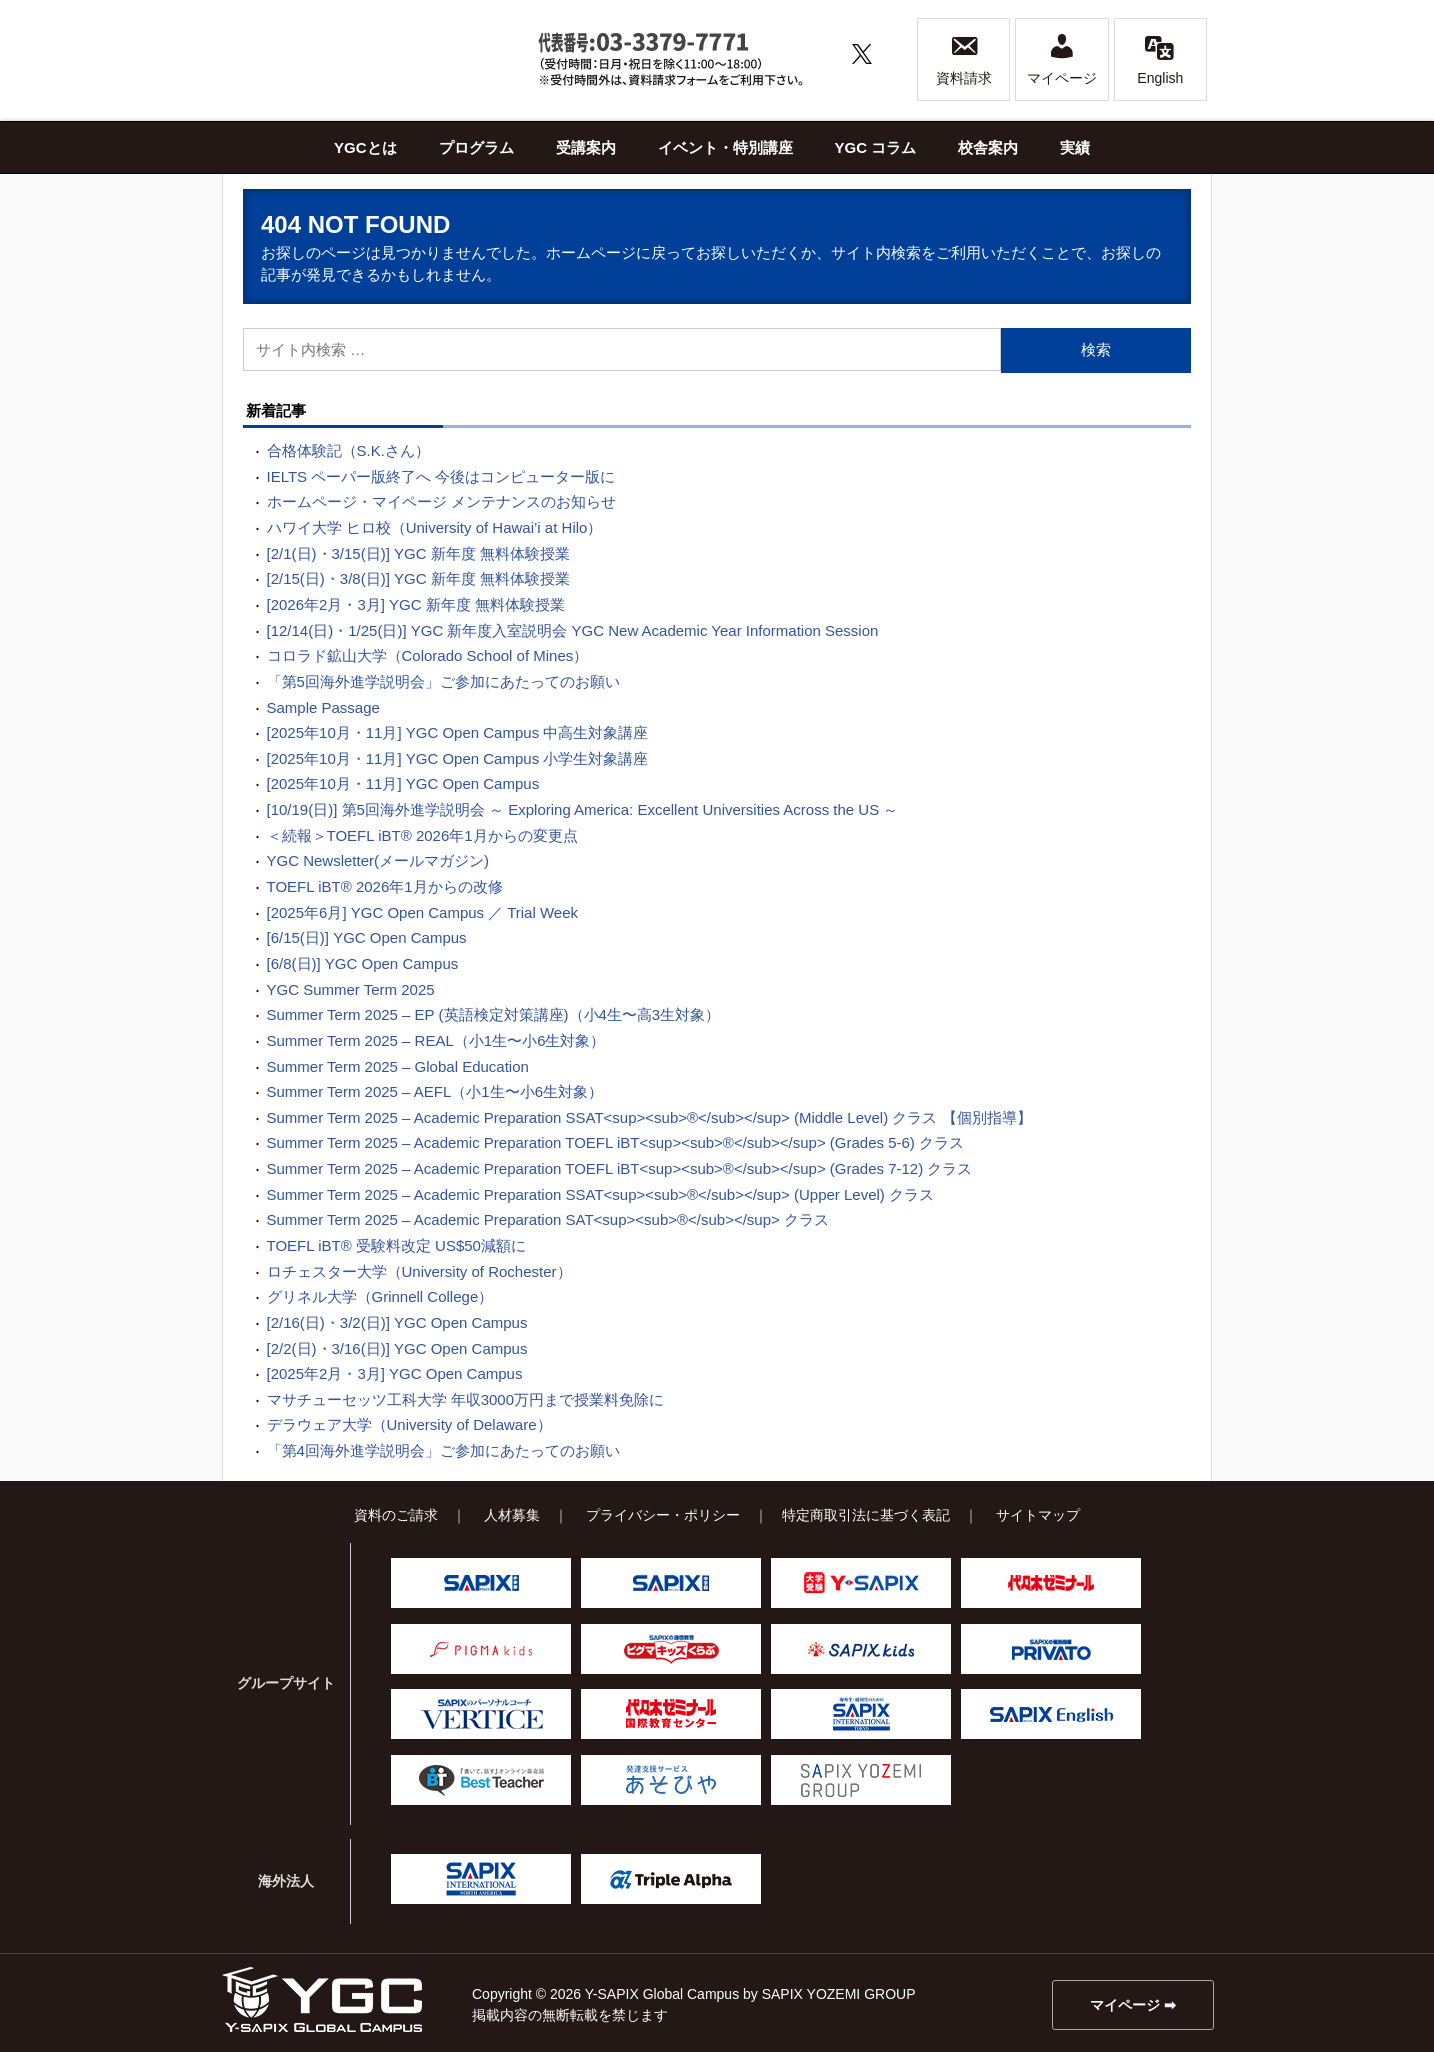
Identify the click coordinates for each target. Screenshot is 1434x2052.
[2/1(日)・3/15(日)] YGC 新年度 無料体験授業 (418, 553)
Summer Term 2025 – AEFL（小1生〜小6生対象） (435, 1091)
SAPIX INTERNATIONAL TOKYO (861, 1714)
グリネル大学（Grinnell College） (380, 1296)
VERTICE (481, 1714)
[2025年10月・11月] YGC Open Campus (403, 783)
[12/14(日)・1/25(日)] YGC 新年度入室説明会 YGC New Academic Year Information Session (573, 630)
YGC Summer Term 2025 (351, 989)
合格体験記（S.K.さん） (348, 450)
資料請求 (964, 58)
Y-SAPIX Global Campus (372, 59)
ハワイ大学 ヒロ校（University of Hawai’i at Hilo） (435, 527)
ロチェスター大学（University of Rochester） (419, 1271)
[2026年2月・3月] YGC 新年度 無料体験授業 (416, 604)
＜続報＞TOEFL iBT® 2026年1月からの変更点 (422, 835)
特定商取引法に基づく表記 (866, 1515)
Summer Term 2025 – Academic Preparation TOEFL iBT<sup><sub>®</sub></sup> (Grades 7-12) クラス (620, 1168)
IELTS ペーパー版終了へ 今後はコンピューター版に (441, 476)
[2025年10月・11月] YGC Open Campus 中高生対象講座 (458, 732)
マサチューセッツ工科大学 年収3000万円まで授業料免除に (466, 1399)
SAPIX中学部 (671, 1583)
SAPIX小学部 (481, 1583)
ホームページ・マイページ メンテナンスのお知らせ (441, 501)
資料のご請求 (396, 1515)
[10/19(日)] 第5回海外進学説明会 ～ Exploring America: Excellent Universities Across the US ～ (583, 809)
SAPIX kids (861, 1649)
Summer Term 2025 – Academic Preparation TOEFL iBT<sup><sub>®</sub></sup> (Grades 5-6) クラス (616, 1142)
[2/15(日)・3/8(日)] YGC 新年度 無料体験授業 (418, 578)
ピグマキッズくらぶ (671, 1649)
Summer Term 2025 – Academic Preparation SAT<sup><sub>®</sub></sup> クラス (548, 1219)
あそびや (671, 1780)
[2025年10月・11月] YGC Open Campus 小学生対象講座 (458, 758)
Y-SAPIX (861, 1583)
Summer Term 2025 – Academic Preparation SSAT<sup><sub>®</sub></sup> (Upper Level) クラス (601, 1194)
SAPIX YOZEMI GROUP (861, 1780)
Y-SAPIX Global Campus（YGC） (322, 1999)
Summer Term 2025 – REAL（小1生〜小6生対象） (436, 1040)
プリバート (1051, 1649)
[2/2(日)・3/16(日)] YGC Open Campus (397, 1348)
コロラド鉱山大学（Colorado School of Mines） (428, 655)
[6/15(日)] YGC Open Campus (367, 937)
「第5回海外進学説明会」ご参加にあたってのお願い (443, 681)
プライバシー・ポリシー (663, 1515)
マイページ (1062, 58)
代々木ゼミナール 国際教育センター (671, 1714)
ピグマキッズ (481, 1649)
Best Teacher (481, 1780)
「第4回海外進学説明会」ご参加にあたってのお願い (443, 1450)
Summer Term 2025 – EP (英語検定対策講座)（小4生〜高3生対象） (494, 1014)
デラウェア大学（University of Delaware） (409, 1424)
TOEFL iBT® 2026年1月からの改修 (385, 886)
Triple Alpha (671, 1879)
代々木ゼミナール (1051, 1583)
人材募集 (512, 1515)
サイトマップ (1038, 1515)
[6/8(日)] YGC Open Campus (363, 963)
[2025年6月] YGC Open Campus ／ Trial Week (423, 912)
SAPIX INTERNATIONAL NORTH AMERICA (481, 1879)
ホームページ (591, 252)
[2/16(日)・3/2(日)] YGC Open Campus (397, 1322)
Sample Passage (323, 707)
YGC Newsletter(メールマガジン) (378, 860)
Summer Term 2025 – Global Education (398, 1066)
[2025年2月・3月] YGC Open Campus (395, 1373)
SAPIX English (1051, 1714)
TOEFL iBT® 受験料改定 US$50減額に (396, 1245)
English (1160, 58)
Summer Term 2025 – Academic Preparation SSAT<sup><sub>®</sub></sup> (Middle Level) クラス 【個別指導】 (649, 1117)
